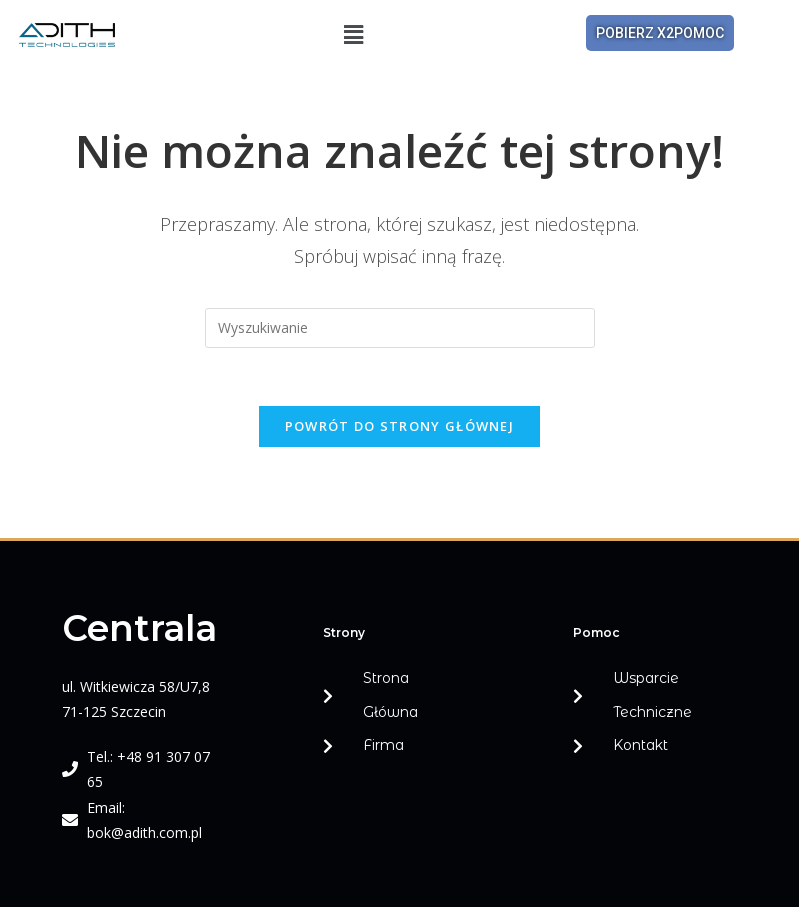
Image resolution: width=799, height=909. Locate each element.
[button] (354, 34)
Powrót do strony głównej (399, 429)
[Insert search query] (400, 328)
